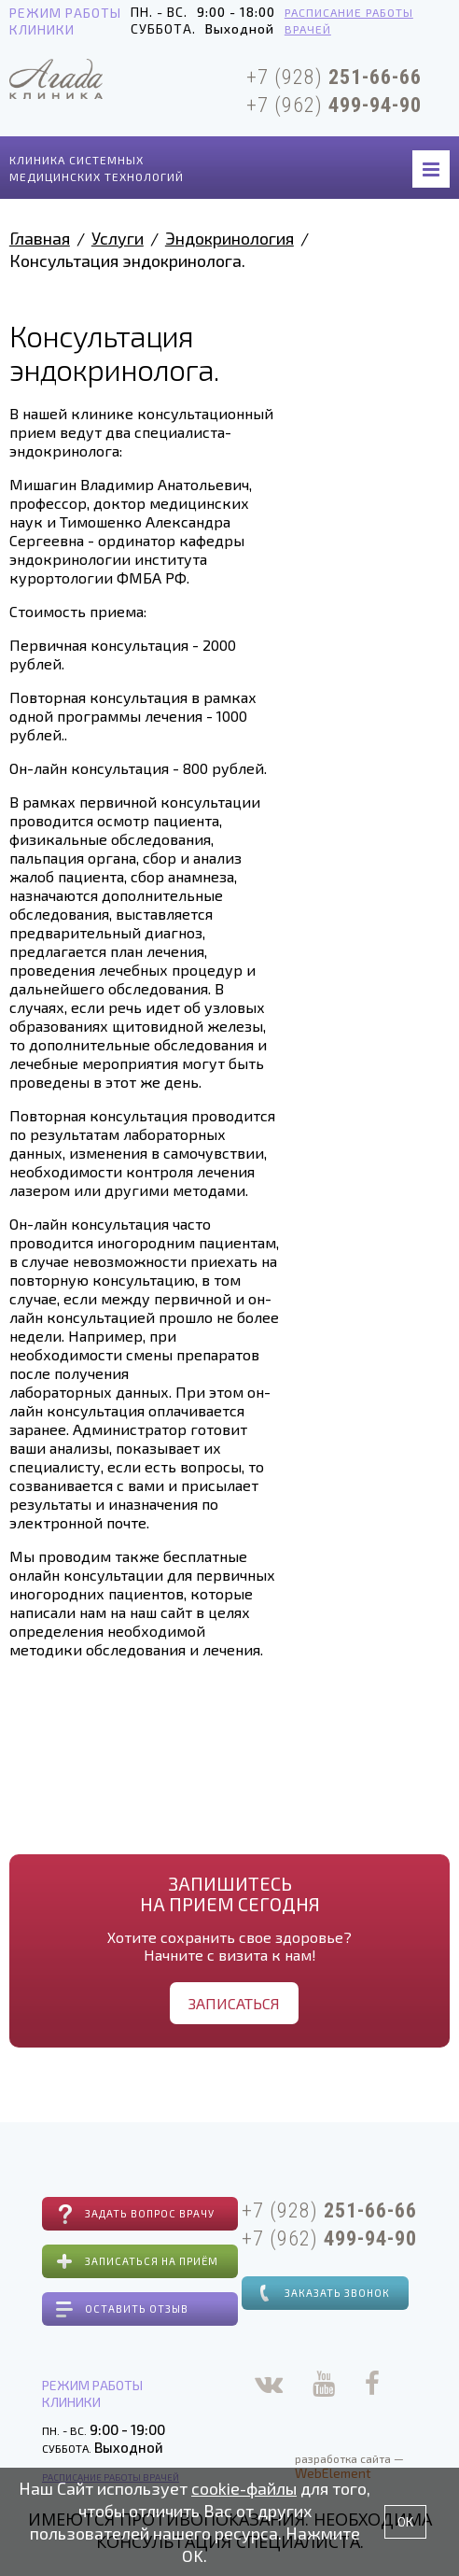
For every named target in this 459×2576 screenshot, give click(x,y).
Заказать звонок (337, 2293)
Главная (39, 238)
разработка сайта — (349, 2466)
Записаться (234, 2003)
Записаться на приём (151, 2261)
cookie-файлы (244, 2488)
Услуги (117, 238)
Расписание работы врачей (349, 20)
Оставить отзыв (136, 2308)
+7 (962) (334, 105)
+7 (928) (334, 77)
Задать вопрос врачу (150, 2213)
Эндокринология (229, 238)
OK (405, 2521)
